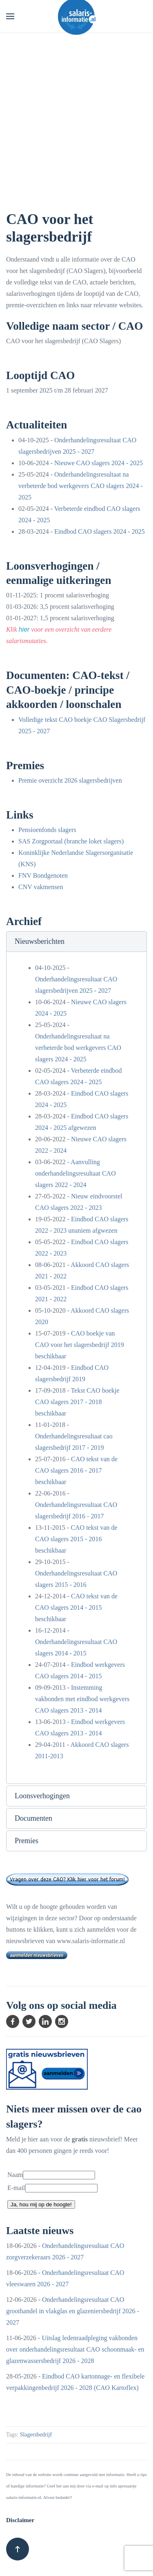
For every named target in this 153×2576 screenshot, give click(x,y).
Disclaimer (20, 2520)
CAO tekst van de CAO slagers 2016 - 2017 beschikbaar (76, 1470)
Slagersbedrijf (36, 2435)
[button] (10, 16)
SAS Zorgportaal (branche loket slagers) (71, 841)
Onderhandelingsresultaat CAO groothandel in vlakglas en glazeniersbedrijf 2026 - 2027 (72, 2311)
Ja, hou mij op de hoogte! (41, 2204)
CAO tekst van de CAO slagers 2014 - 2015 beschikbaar (76, 1607)
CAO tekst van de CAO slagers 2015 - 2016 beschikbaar (76, 1539)
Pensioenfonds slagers (47, 829)
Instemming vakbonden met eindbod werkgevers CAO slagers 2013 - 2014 (82, 1699)
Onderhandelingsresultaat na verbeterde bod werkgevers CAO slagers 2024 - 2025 (80, 486)
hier (24, 629)
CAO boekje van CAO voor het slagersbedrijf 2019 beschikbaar (79, 1345)
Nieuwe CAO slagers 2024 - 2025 (98, 462)
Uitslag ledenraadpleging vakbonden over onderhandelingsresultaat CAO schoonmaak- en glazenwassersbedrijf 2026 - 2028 (75, 2349)
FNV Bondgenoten (43, 875)
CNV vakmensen (40, 886)
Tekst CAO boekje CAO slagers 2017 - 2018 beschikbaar (77, 1402)
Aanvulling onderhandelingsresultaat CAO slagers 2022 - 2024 (75, 1173)
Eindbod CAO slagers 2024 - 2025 (99, 531)
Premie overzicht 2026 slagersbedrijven (70, 780)
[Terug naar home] (76, 16)
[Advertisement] (76, 113)
